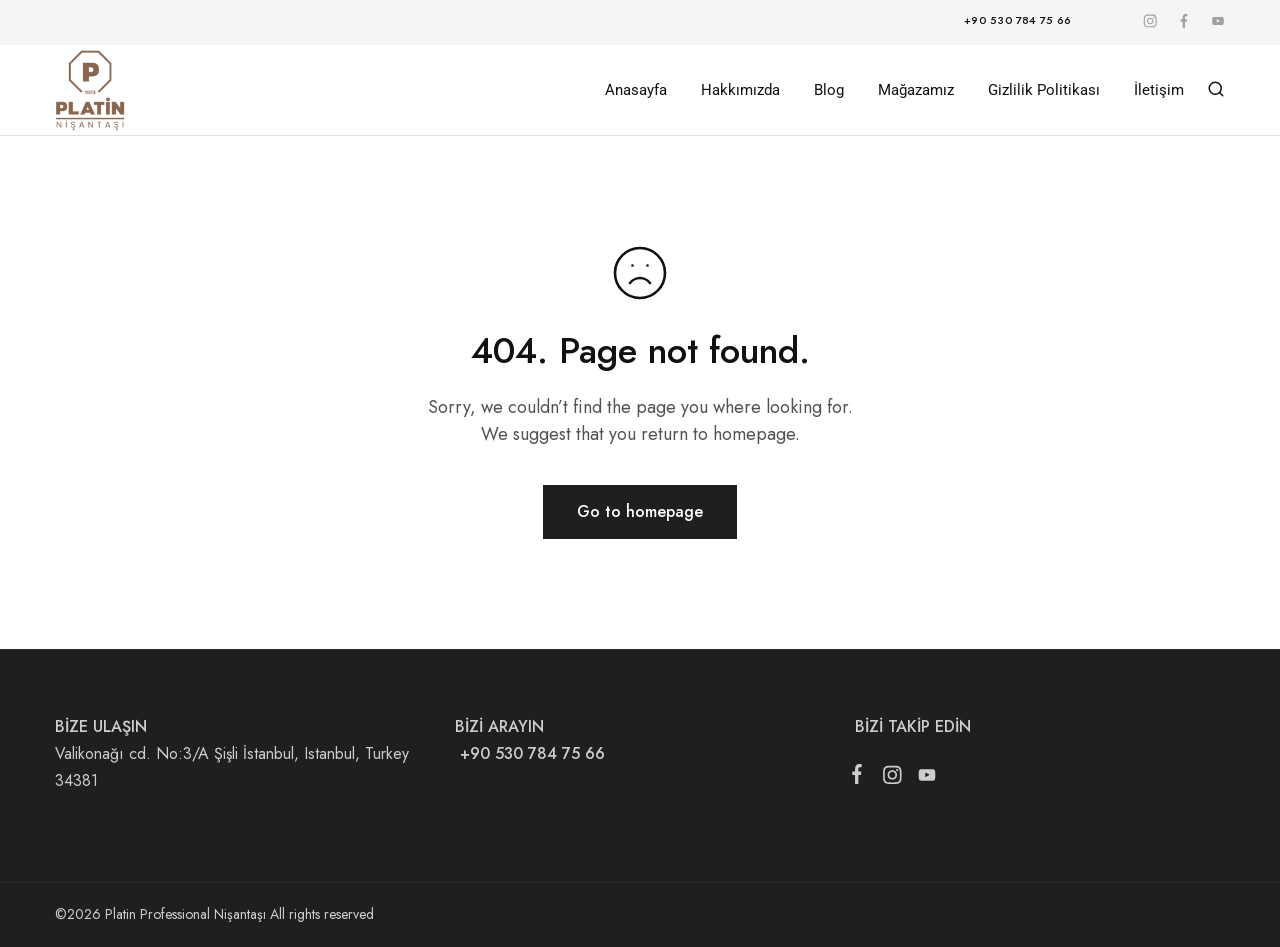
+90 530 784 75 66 (530, 753)
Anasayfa (636, 90)
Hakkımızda (740, 90)
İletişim (1159, 90)
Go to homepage (640, 511)
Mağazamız (916, 90)
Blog (829, 90)
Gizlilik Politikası (1044, 90)
